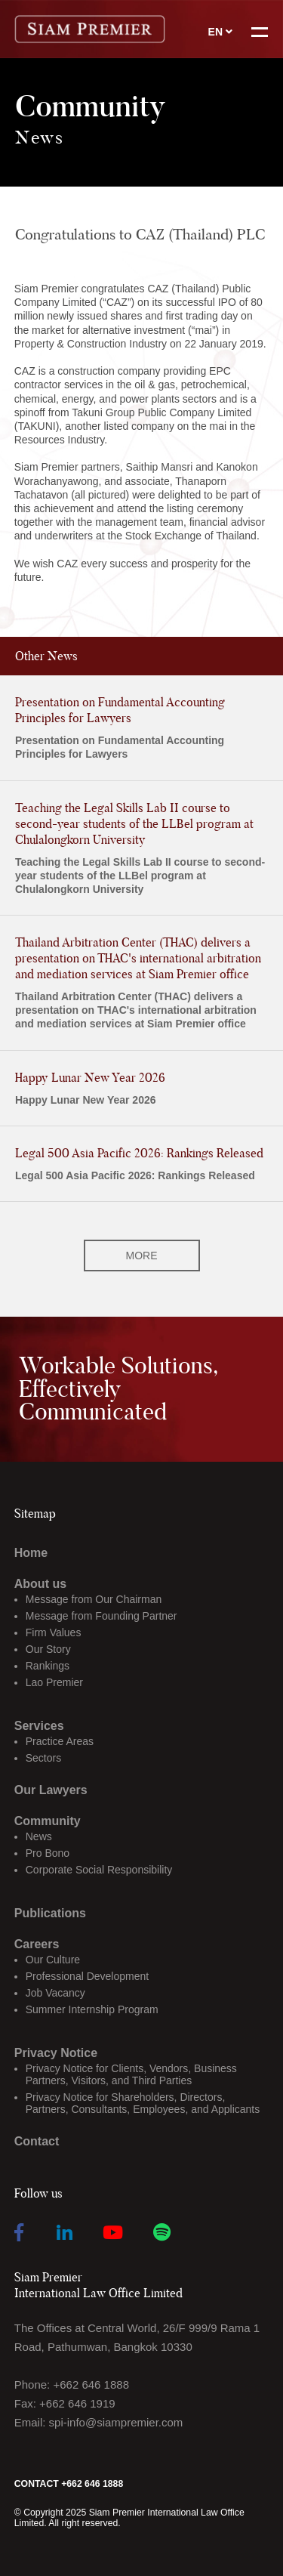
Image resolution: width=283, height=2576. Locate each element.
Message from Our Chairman (94, 1599)
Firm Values (54, 1632)
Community (47, 1821)
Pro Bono (47, 1853)
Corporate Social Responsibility (99, 1870)
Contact (37, 2141)
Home (31, 1552)
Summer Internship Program (92, 2009)
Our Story (48, 1649)
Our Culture (53, 1960)
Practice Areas (60, 1741)
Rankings (47, 1666)
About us (40, 1583)
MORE (142, 1255)
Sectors (43, 1758)
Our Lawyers (51, 1790)
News (39, 1836)
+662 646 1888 (91, 2384)
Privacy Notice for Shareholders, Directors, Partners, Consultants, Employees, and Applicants (143, 2103)
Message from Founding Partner (101, 1616)
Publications (50, 1913)
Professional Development (87, 1976)
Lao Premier (54, 1682)
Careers (37, 1944)
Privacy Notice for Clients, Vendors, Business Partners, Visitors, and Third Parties (131, 2074)
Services (39, 1725)
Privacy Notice (55, 2052)
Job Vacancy (55, 1993)
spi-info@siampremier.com (116, 2422)
